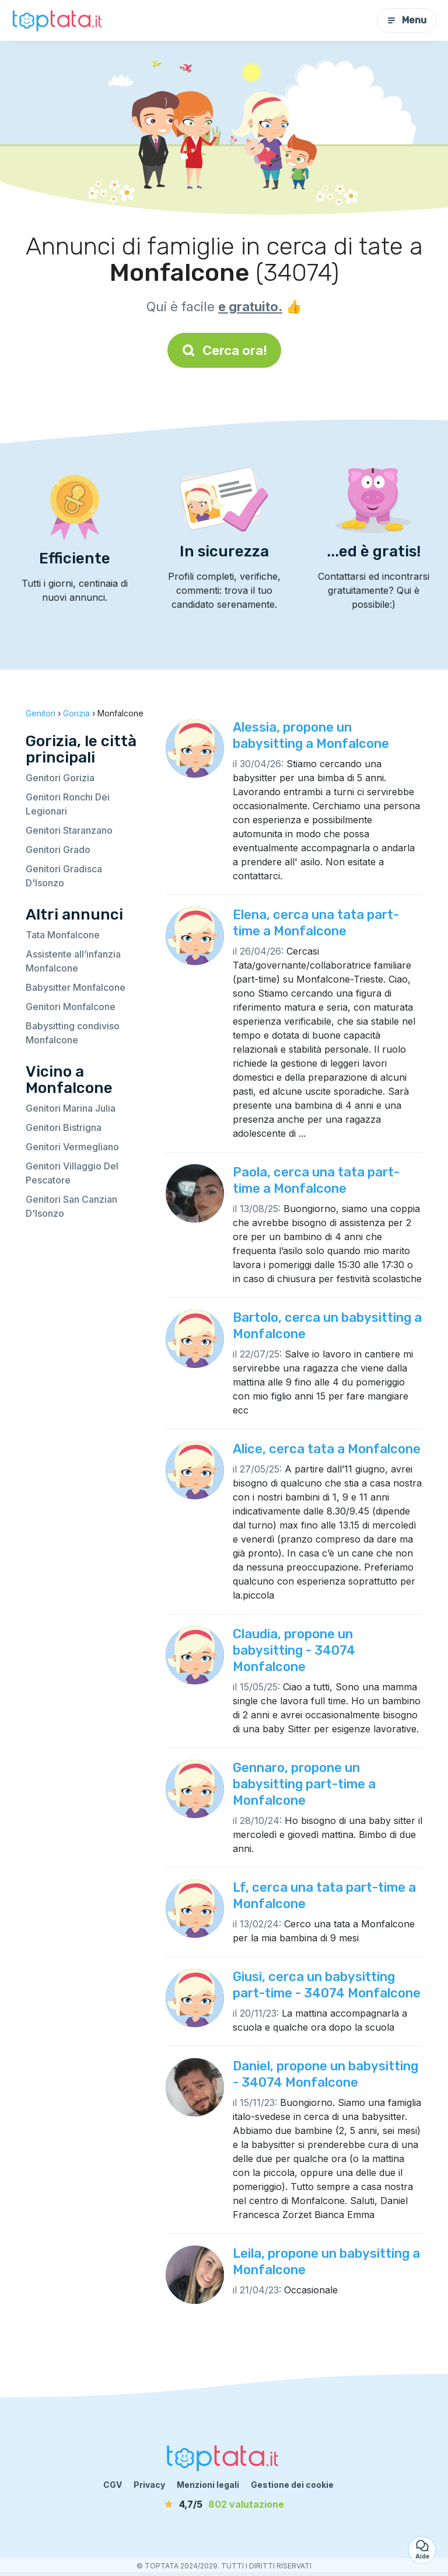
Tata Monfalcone (63, 935)
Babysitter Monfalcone (75, 987)
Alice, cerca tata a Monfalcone (327, 1449)
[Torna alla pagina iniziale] (58, 20)
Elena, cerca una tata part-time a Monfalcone (316, 923)
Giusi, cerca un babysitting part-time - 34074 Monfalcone (327, 1985)
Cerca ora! (224, 350)
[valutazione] (224, 2504)
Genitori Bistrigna (64, 1127)
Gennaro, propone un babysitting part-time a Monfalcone (304, 1784)
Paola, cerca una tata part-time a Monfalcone (316, 1180)
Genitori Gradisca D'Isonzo (64, 876)
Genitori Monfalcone (71, 1006)
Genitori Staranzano (69, 830)
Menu (406, 20)
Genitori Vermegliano (72, 1147)
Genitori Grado (58, 849)
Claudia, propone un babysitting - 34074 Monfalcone (294, 1650)
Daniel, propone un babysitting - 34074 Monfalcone (325, 2074)
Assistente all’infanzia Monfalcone (73, 961)
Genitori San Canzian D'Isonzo (71, 1206)
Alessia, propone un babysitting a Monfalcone (311, 735)
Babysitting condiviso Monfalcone (73, 1033)
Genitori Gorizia (60, 778)
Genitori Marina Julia (71, 1108)
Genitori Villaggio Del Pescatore (72, 1173)
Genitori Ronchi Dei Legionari (68, 804)
